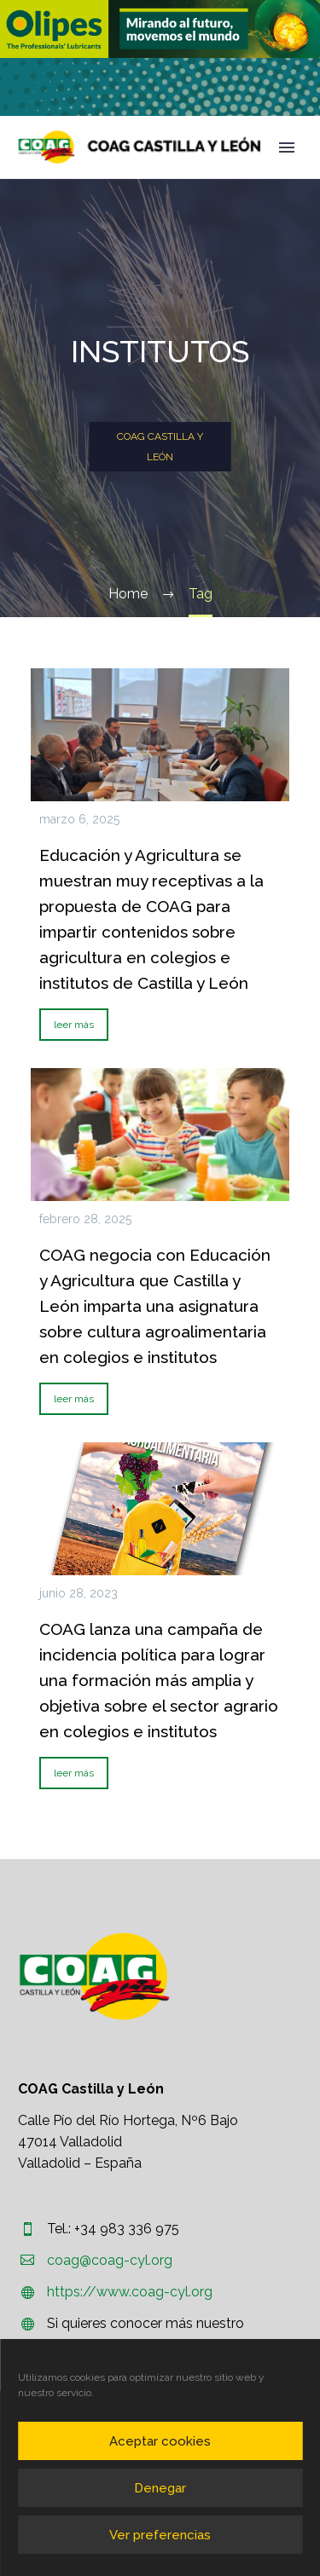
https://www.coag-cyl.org (129, 2292)
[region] (160, 29)
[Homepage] (139, 147)
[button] (160, 29)
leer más (74, 1025)
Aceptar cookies (160, 2441)
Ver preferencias (160, 2535)
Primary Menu (286, 147)
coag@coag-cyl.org (109, 2260)
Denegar (160, 2488)
